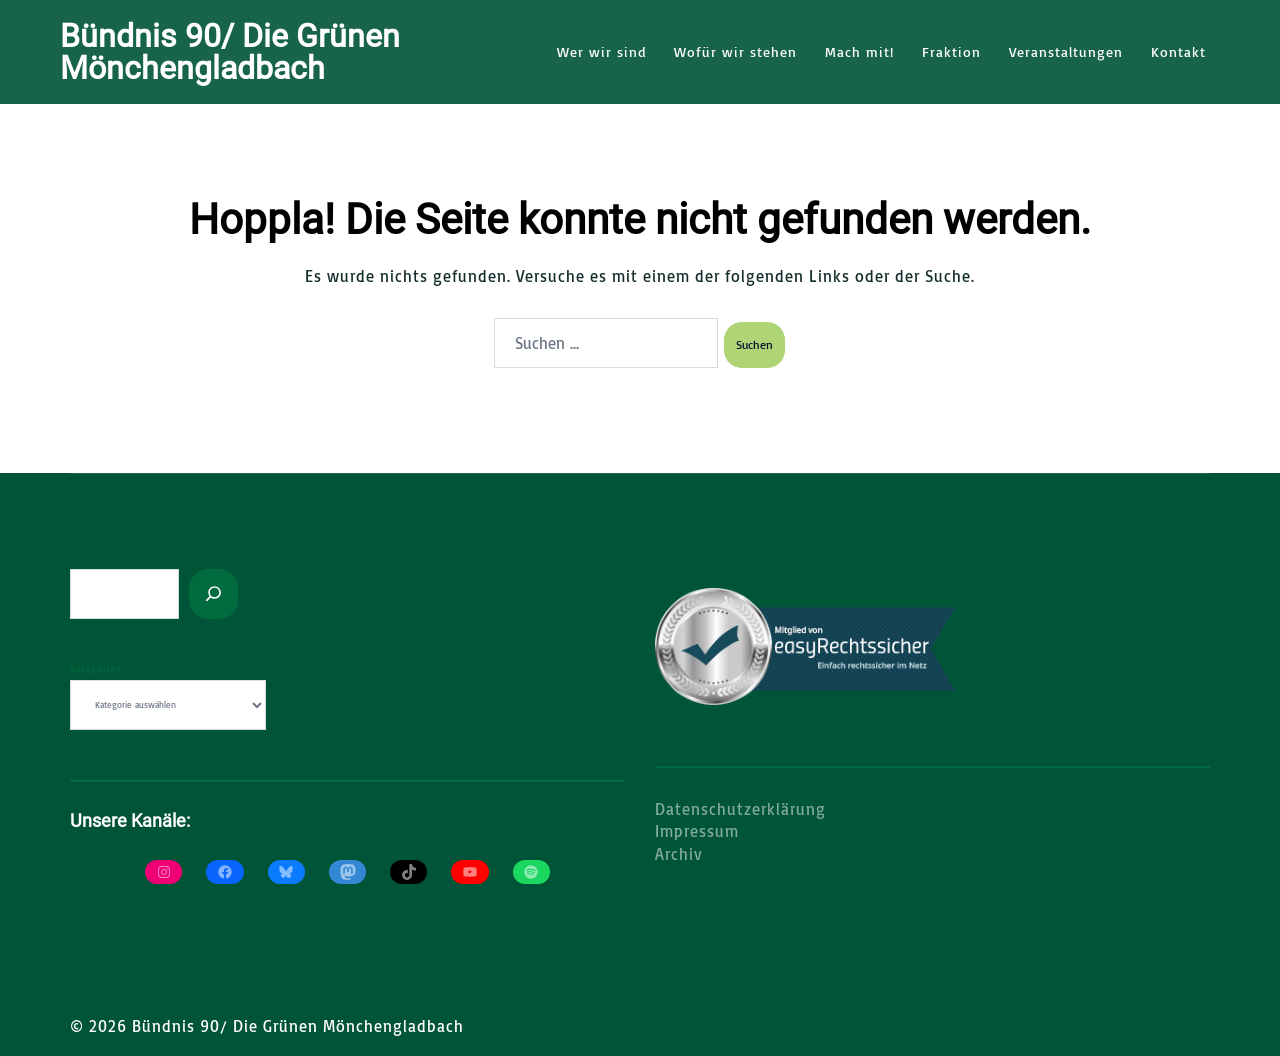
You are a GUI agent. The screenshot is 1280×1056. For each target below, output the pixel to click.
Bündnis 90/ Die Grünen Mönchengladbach (230, 52)
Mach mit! (859, 51)
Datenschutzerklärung (740, 807)
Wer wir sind (601, 51)
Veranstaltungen (1066, 51)
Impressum (697, 829)
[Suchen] (213, 592)
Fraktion (951, 51)
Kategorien (96, 666)
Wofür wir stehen (735, 51)
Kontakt (1178, 51)
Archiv (679, 852)
